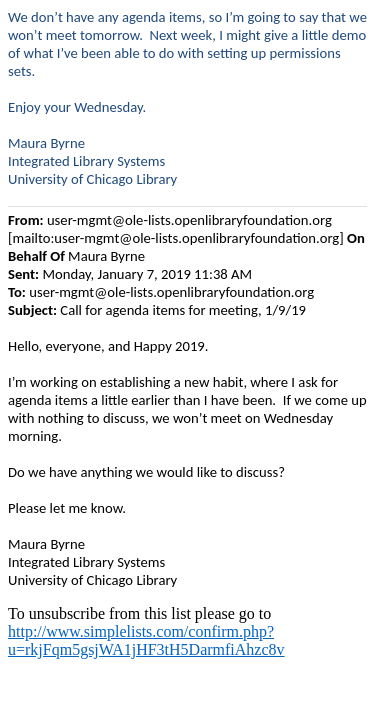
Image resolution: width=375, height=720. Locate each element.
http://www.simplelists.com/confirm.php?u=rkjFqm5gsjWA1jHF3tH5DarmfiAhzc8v (146, 640)
